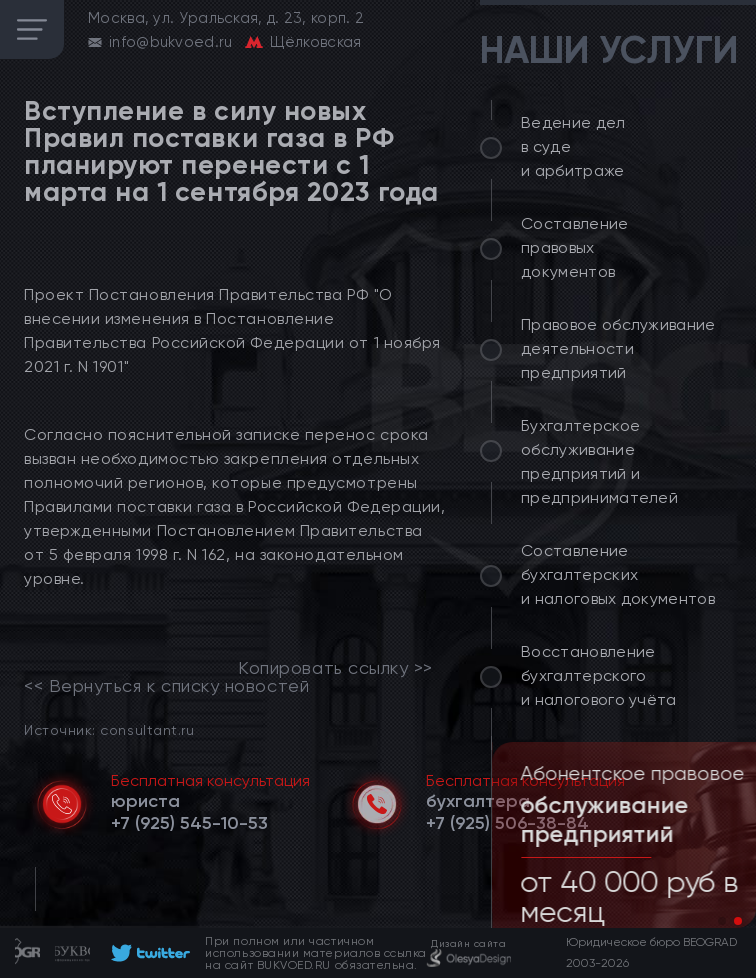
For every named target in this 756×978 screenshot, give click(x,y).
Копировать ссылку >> (335, 668)
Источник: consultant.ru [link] (109, 729)
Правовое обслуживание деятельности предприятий (618, 348)
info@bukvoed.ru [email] (171, 42)
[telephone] (189, 823)
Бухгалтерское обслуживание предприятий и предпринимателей (599, 461)
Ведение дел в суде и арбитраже (573, 146)
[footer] (147, 953)
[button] (722, 921)
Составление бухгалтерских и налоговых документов (618, 574)
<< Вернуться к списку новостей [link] (166, 686)
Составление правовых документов (575, 247)
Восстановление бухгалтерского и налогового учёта (599, 675)
